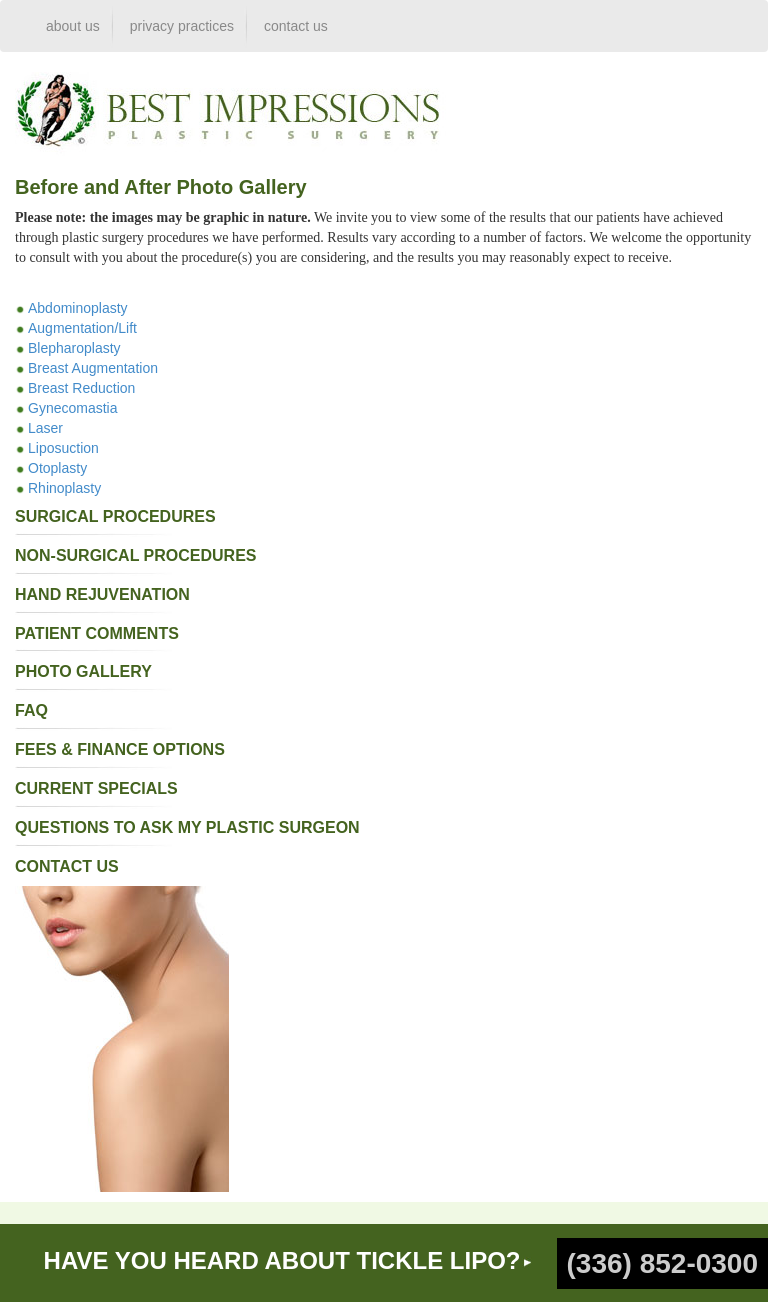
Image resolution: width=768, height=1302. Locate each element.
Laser (45, 428)
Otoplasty (57, 468)
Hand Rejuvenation (102, 594)
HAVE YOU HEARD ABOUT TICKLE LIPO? (282, 1260)
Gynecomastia (72, 408)
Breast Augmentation (93, 368)
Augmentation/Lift (82, 328)
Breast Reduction (81, 388)
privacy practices (182, 26)
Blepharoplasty (74, 348)
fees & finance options (120, 749)
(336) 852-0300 (662, 1263)
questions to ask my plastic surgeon (187, 827)
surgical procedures (115, 516)
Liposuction (63, 448)
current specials (96, 788)
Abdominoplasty (78, 308)
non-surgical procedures (136, 555)
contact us (296, 26)
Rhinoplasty (64, 488)
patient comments (97, 633)
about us (73, 26)
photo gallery (83, 671)
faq (31, 710)
